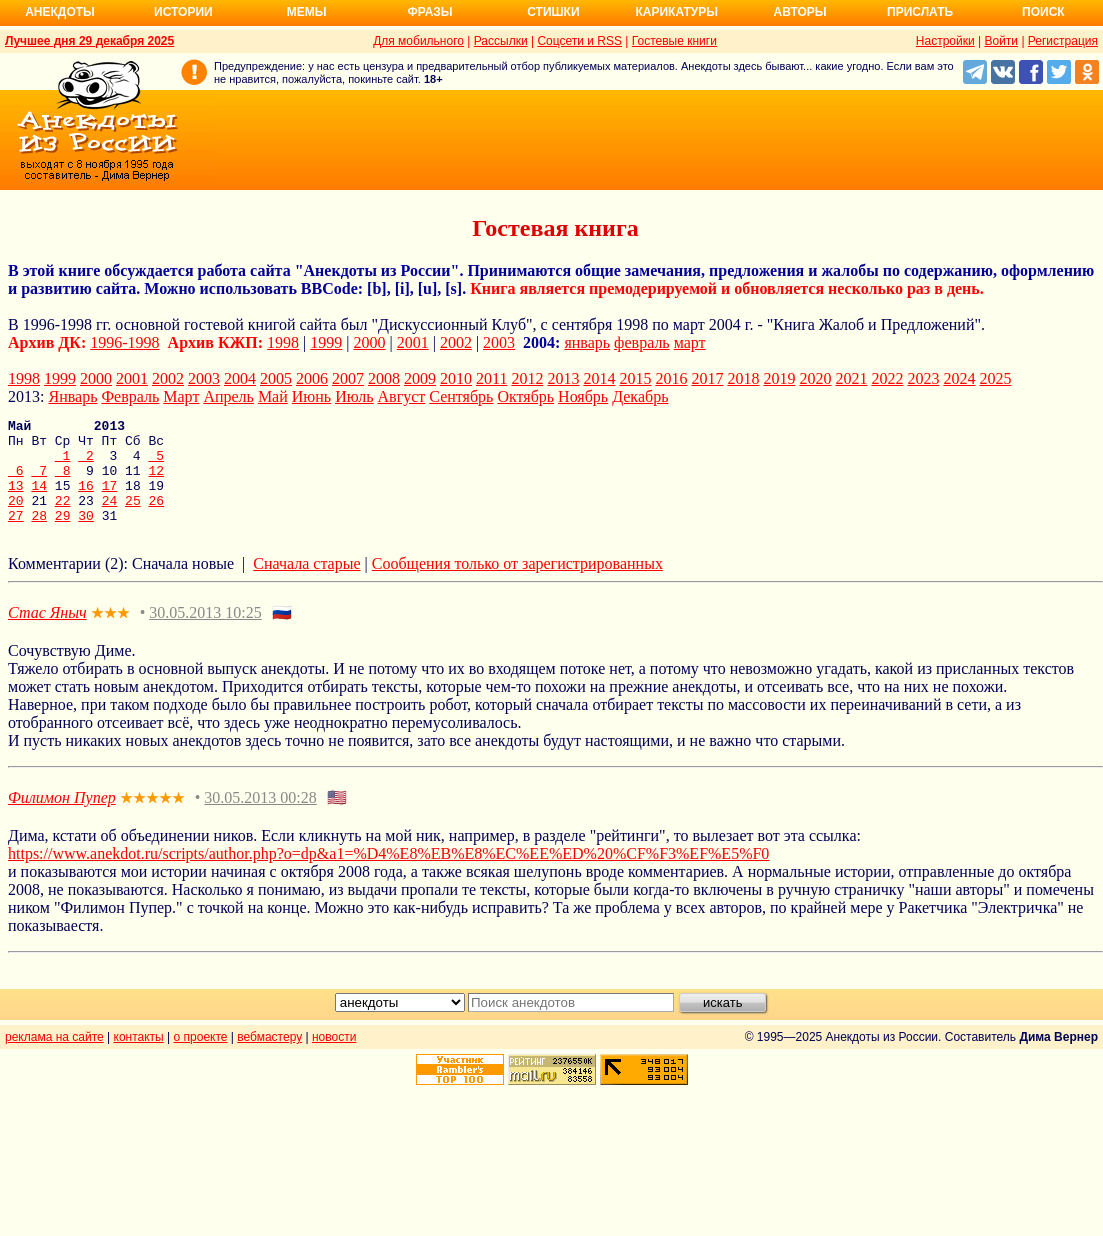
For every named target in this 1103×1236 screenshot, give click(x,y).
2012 (527, 378)
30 (86, 536)
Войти (1001, 41)
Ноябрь (583, 396)
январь (587, 342)
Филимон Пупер (62, 818)
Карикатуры (676, 12)
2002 (456, 342)
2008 (384, 378)
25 (133, 518)
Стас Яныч (47, 633)
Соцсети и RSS (579, 41)
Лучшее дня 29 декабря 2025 (89, 41)
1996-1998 (124, 342)
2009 (420, 378)
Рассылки (501, 41)
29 (63, 536)
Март (181, 396)
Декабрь (640, 396)
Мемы (307, 12)
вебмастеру (269, 1058)
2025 (995, 378)
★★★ (110, 634)
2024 (959, 378)
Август (402, 396)
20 (16, 518)
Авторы (800, 12)
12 (156, 482)
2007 (348, 378)
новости (334, 1058)
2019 (779, 378)
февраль (642, 342)
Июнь (311, 396)
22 (63, 518)
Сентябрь (461, 396)
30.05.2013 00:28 (260, 818)
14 (39, 500)
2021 (851, 378)
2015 (635, 378)
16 (86, 500)
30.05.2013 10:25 (205, 633)
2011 (491, 378)
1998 (283, 342)
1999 (326, 342)
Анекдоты (60, 12)
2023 (923, 378)
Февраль (130, 396)
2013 (563, 378)
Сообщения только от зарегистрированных (517, 584)
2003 (499, 342)
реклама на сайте (54, 1058)
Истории (183, 12)
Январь (72, 396)
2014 (599, 378)
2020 (815, 378)
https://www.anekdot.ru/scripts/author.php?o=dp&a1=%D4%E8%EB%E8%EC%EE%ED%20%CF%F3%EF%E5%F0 (388, 874)
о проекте (201, 1058)
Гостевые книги (674, 41)
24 (110, 518)
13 (16, 500)
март (690, 342)
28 (39, 536)
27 (16, 536)
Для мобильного (418, 41)
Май (273, 396)
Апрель (228, 396)
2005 (276, 378)
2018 (743, 378)
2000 (370, 342)
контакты (139, 1058)
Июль (354, 396)
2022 (887, 378)
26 (156, 518)
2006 (312, 378)
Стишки (553, 12)
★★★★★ (152, 819)
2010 (456, 378)
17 (110, 500)
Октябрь (525, 396)
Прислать (920, 12)
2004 (240, 378)
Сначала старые (306, 584)
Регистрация (1063, 41)
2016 (671, 378)
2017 (707, 378)
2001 (413, 342)
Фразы (429, 12)
